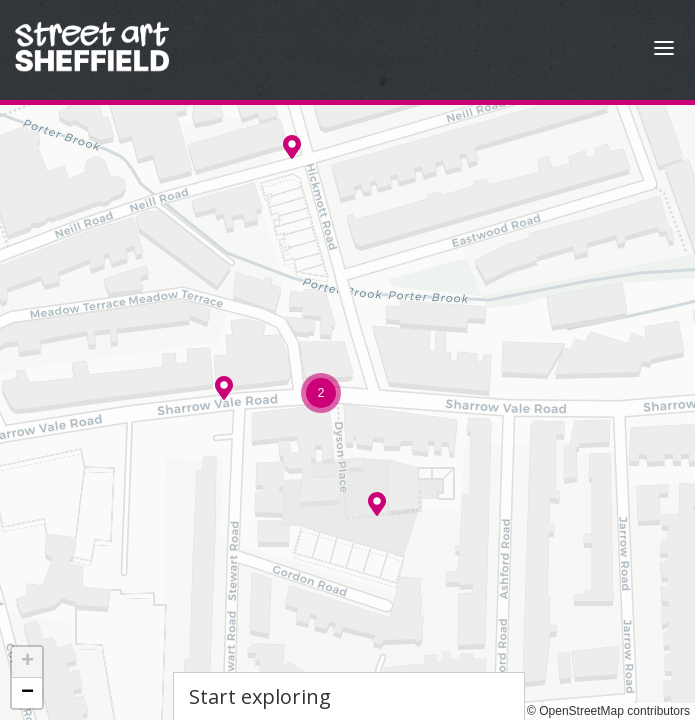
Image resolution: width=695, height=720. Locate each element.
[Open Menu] (664, 50)
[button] (377, 504)
